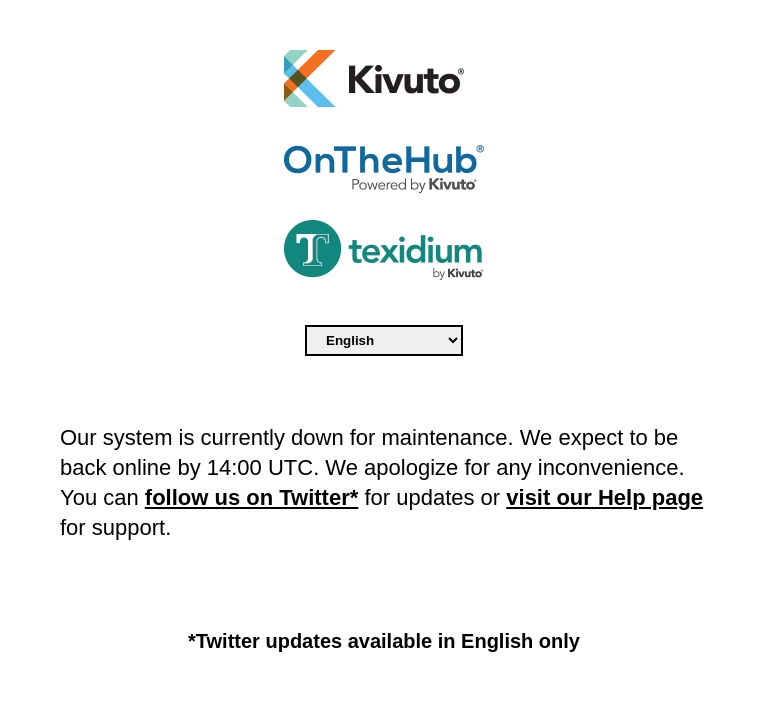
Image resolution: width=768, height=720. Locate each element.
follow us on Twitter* (251, 497)
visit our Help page (604, 497)
